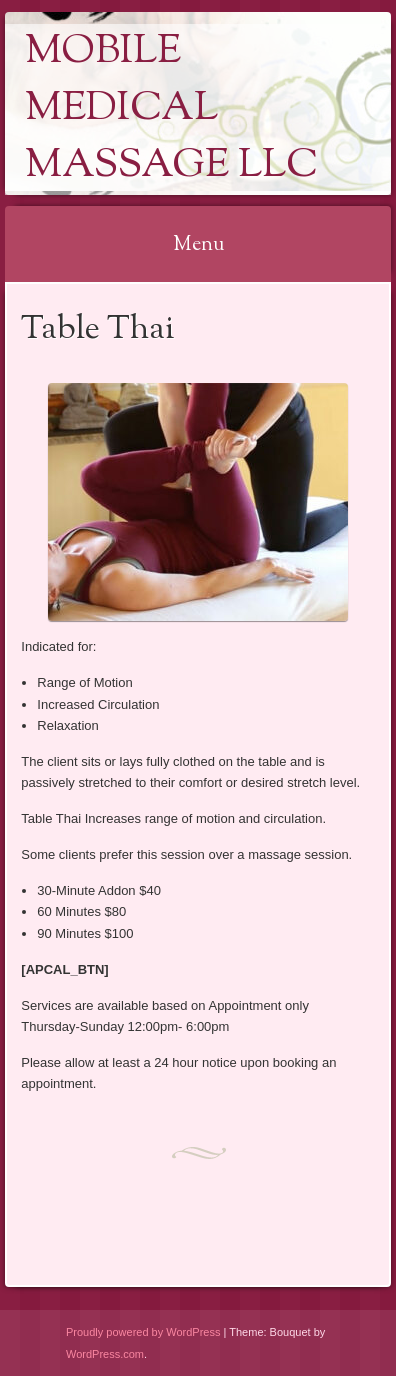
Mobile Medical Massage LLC (172, 109)
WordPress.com (105, 1354)
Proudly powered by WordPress (143, 1332)
